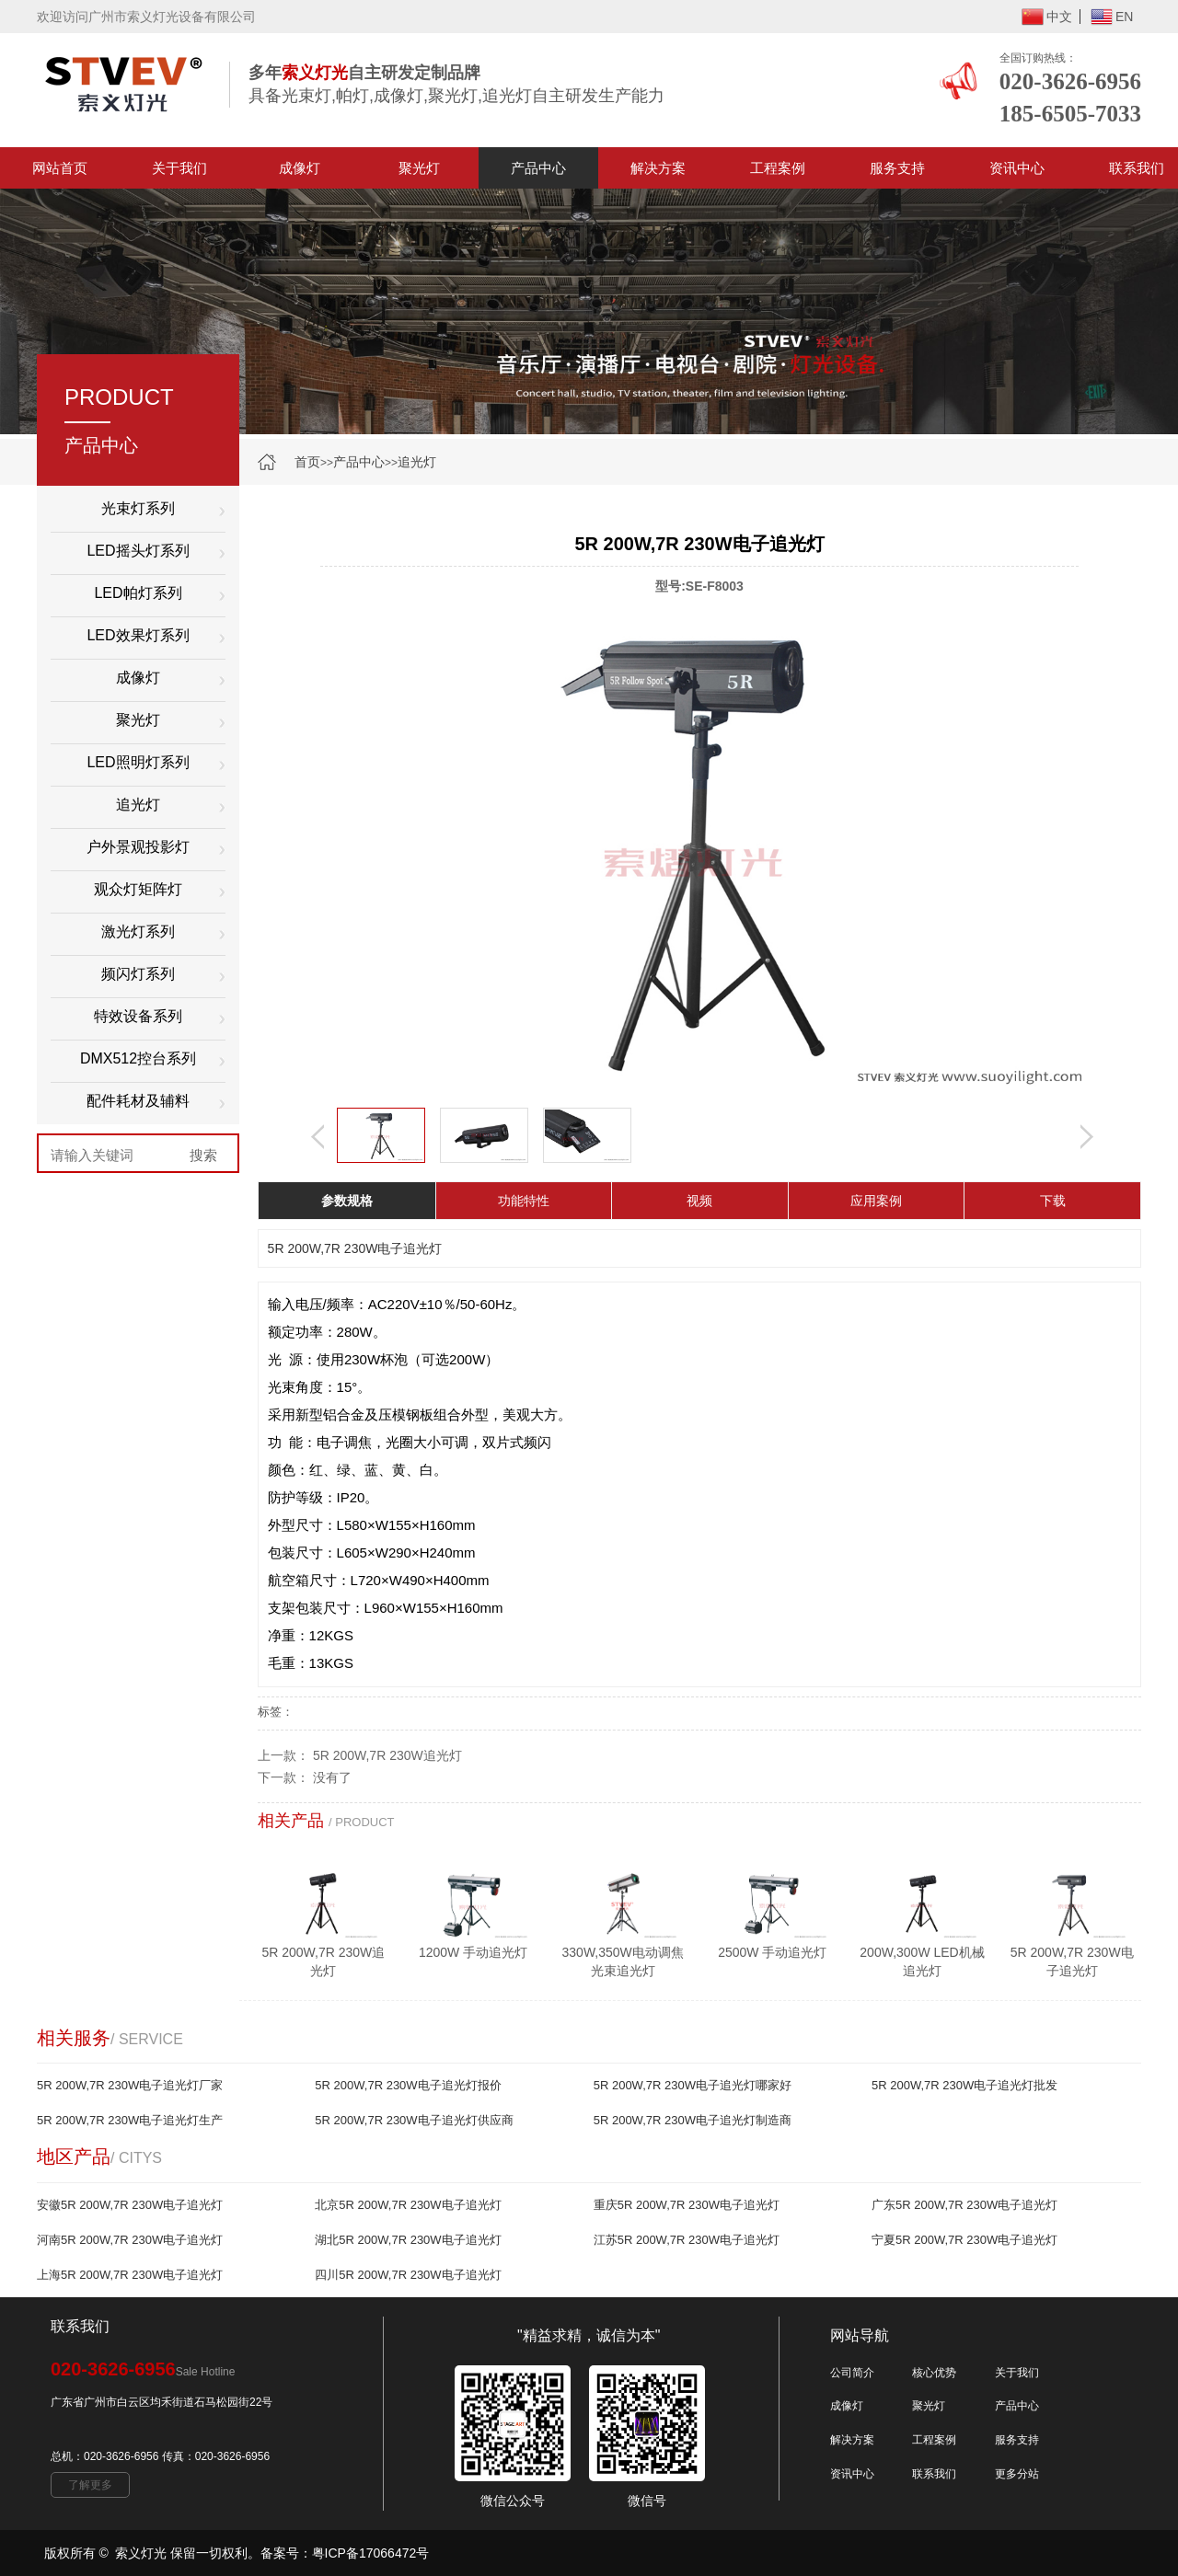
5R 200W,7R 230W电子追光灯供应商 (414, 2120)
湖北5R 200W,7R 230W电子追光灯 (408, 2240)
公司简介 (852, 2372)
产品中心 (538, 168)
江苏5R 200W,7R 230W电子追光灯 (687, 2240)
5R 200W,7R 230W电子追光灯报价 (408, 2085)
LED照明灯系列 (138, 762)
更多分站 (1017, 2473)
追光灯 (417, 461)
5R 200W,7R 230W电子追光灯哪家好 (692, 2085)
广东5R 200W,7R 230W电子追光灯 (964, 2205)
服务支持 (897, 168)
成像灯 (299, 168)
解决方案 (658, 168)
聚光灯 (419, 168)
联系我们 (934, 2473)
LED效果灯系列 (138, 635)
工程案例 (777, 168)
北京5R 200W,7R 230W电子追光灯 (408, 2205)
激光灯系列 (138, 931)
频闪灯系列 (138, 974)
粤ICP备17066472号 (371, 2553)
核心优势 (934, 2372)
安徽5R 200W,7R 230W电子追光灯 (130, 2205)
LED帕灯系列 (137, 593)
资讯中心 (1017, 168)
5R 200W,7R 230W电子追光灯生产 (130, 2120)
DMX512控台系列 (138, 1058)
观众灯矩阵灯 (138, 889)
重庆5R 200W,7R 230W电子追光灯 (687, 2205)
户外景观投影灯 (138, 847)
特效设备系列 (138, 1016)
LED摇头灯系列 (138, 550)
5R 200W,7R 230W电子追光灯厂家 (130, 2085)
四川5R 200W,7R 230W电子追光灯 (408, 2275)
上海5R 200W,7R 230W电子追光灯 (130, 2275)
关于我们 (179, 168)
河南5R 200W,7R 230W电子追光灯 (130, 2240)
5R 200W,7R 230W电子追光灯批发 (964, 2085)
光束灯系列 (138, 508)
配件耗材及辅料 (138, 1101)
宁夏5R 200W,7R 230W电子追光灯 (964, 2240)
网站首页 (59, 168)
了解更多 (90, 2484)
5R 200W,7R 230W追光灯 (387, 1755)
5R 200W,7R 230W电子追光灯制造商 (692, 2120)
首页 (307, 461)
